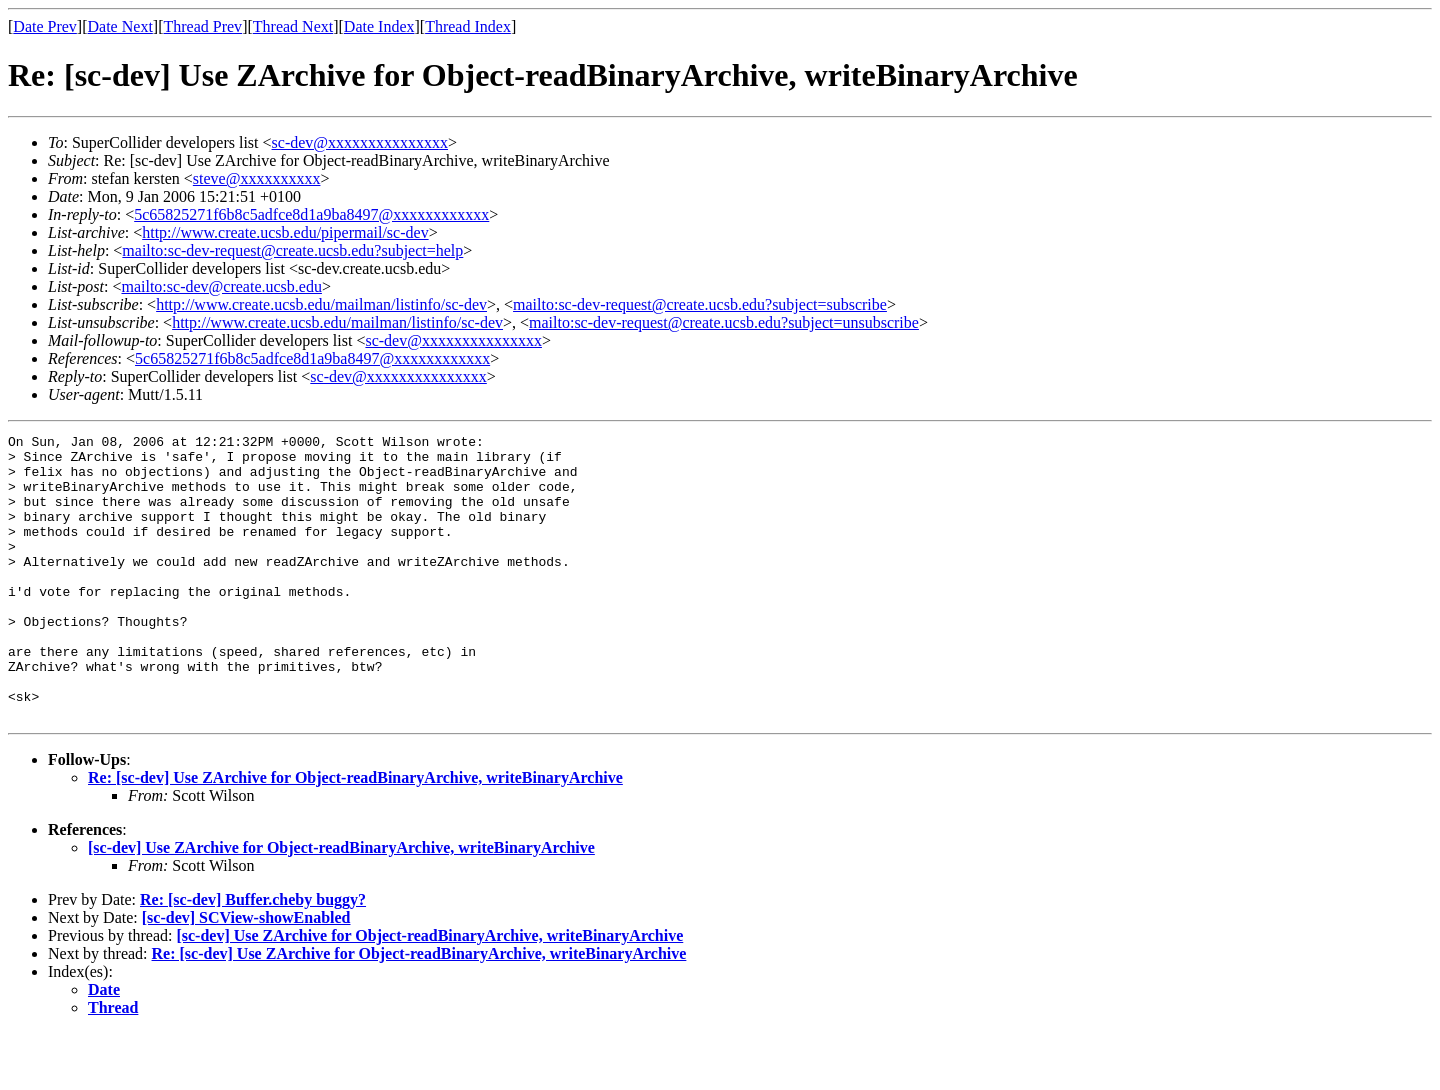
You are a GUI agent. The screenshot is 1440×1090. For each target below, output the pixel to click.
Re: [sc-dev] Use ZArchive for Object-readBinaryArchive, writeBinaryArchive (355, 834)
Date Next (120, 26)
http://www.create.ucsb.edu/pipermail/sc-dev (285, 232)
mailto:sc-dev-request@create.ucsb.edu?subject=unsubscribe (724, 322)
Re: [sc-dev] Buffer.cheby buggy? (253, 956)
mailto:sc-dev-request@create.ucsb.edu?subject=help (292, 250)
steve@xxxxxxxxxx (257, 178)
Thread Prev (202, 26)
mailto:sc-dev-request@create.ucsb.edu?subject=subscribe (700, 304)
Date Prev (45, 26)
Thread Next (293, 26)
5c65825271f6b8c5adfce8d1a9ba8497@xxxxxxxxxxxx (311, 214)
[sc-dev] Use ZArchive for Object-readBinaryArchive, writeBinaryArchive (341, 904)
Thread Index (468, 26)
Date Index (379, 26)
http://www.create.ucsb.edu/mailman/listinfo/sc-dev (321, 304)
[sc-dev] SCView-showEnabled (246, 974)
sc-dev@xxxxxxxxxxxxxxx (360, 142)
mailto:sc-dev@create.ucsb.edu (221, 286)
